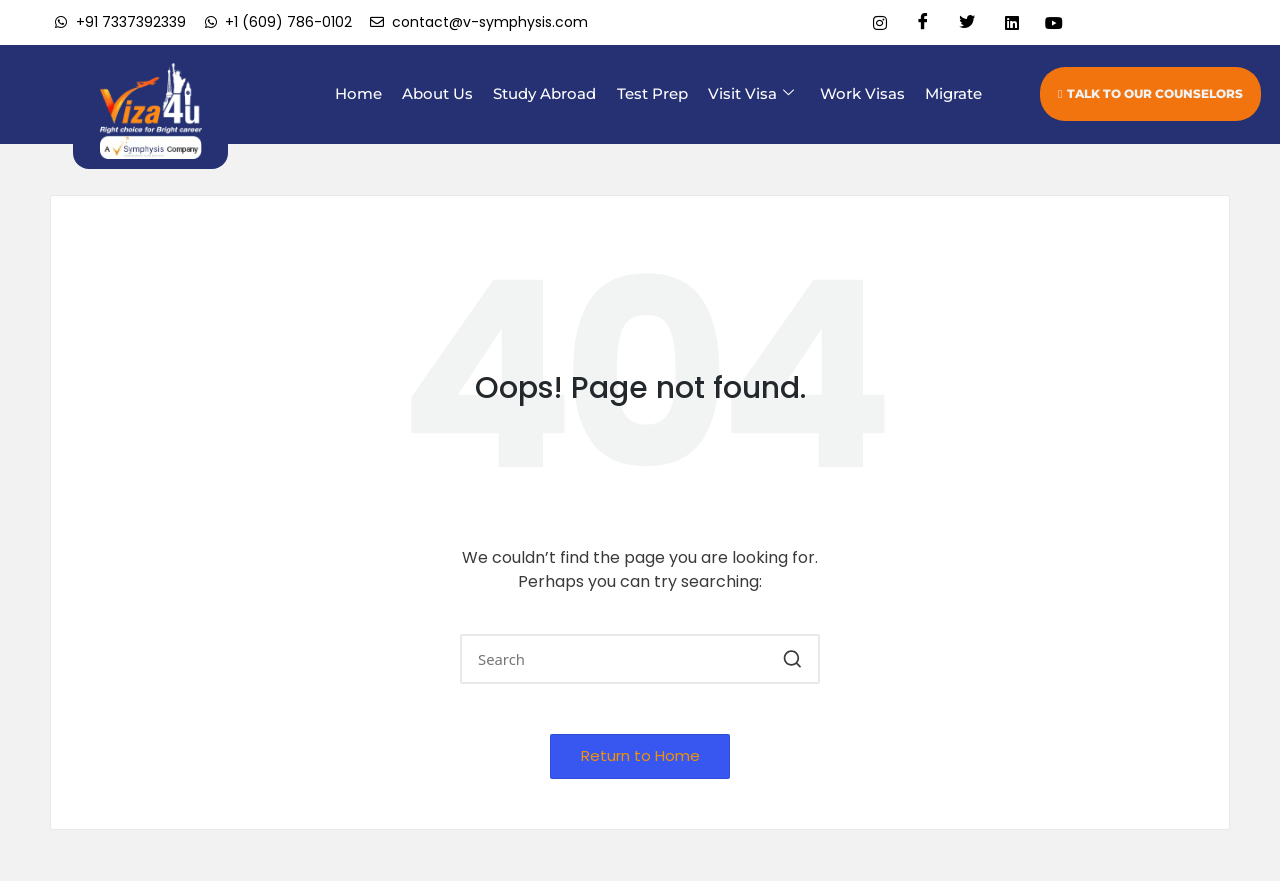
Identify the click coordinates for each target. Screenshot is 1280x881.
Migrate (953, 93)
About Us (458, 93)
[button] (792, 659)
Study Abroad (561, 93)
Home (383, 93)
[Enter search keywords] (640, 659)
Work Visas (866, 93)
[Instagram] (872, 22)
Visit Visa (759, 94)
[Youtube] (1048, 22)
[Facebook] (916, 22)
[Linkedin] (1004, 22)
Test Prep (664, 93)
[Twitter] (960, 22)
